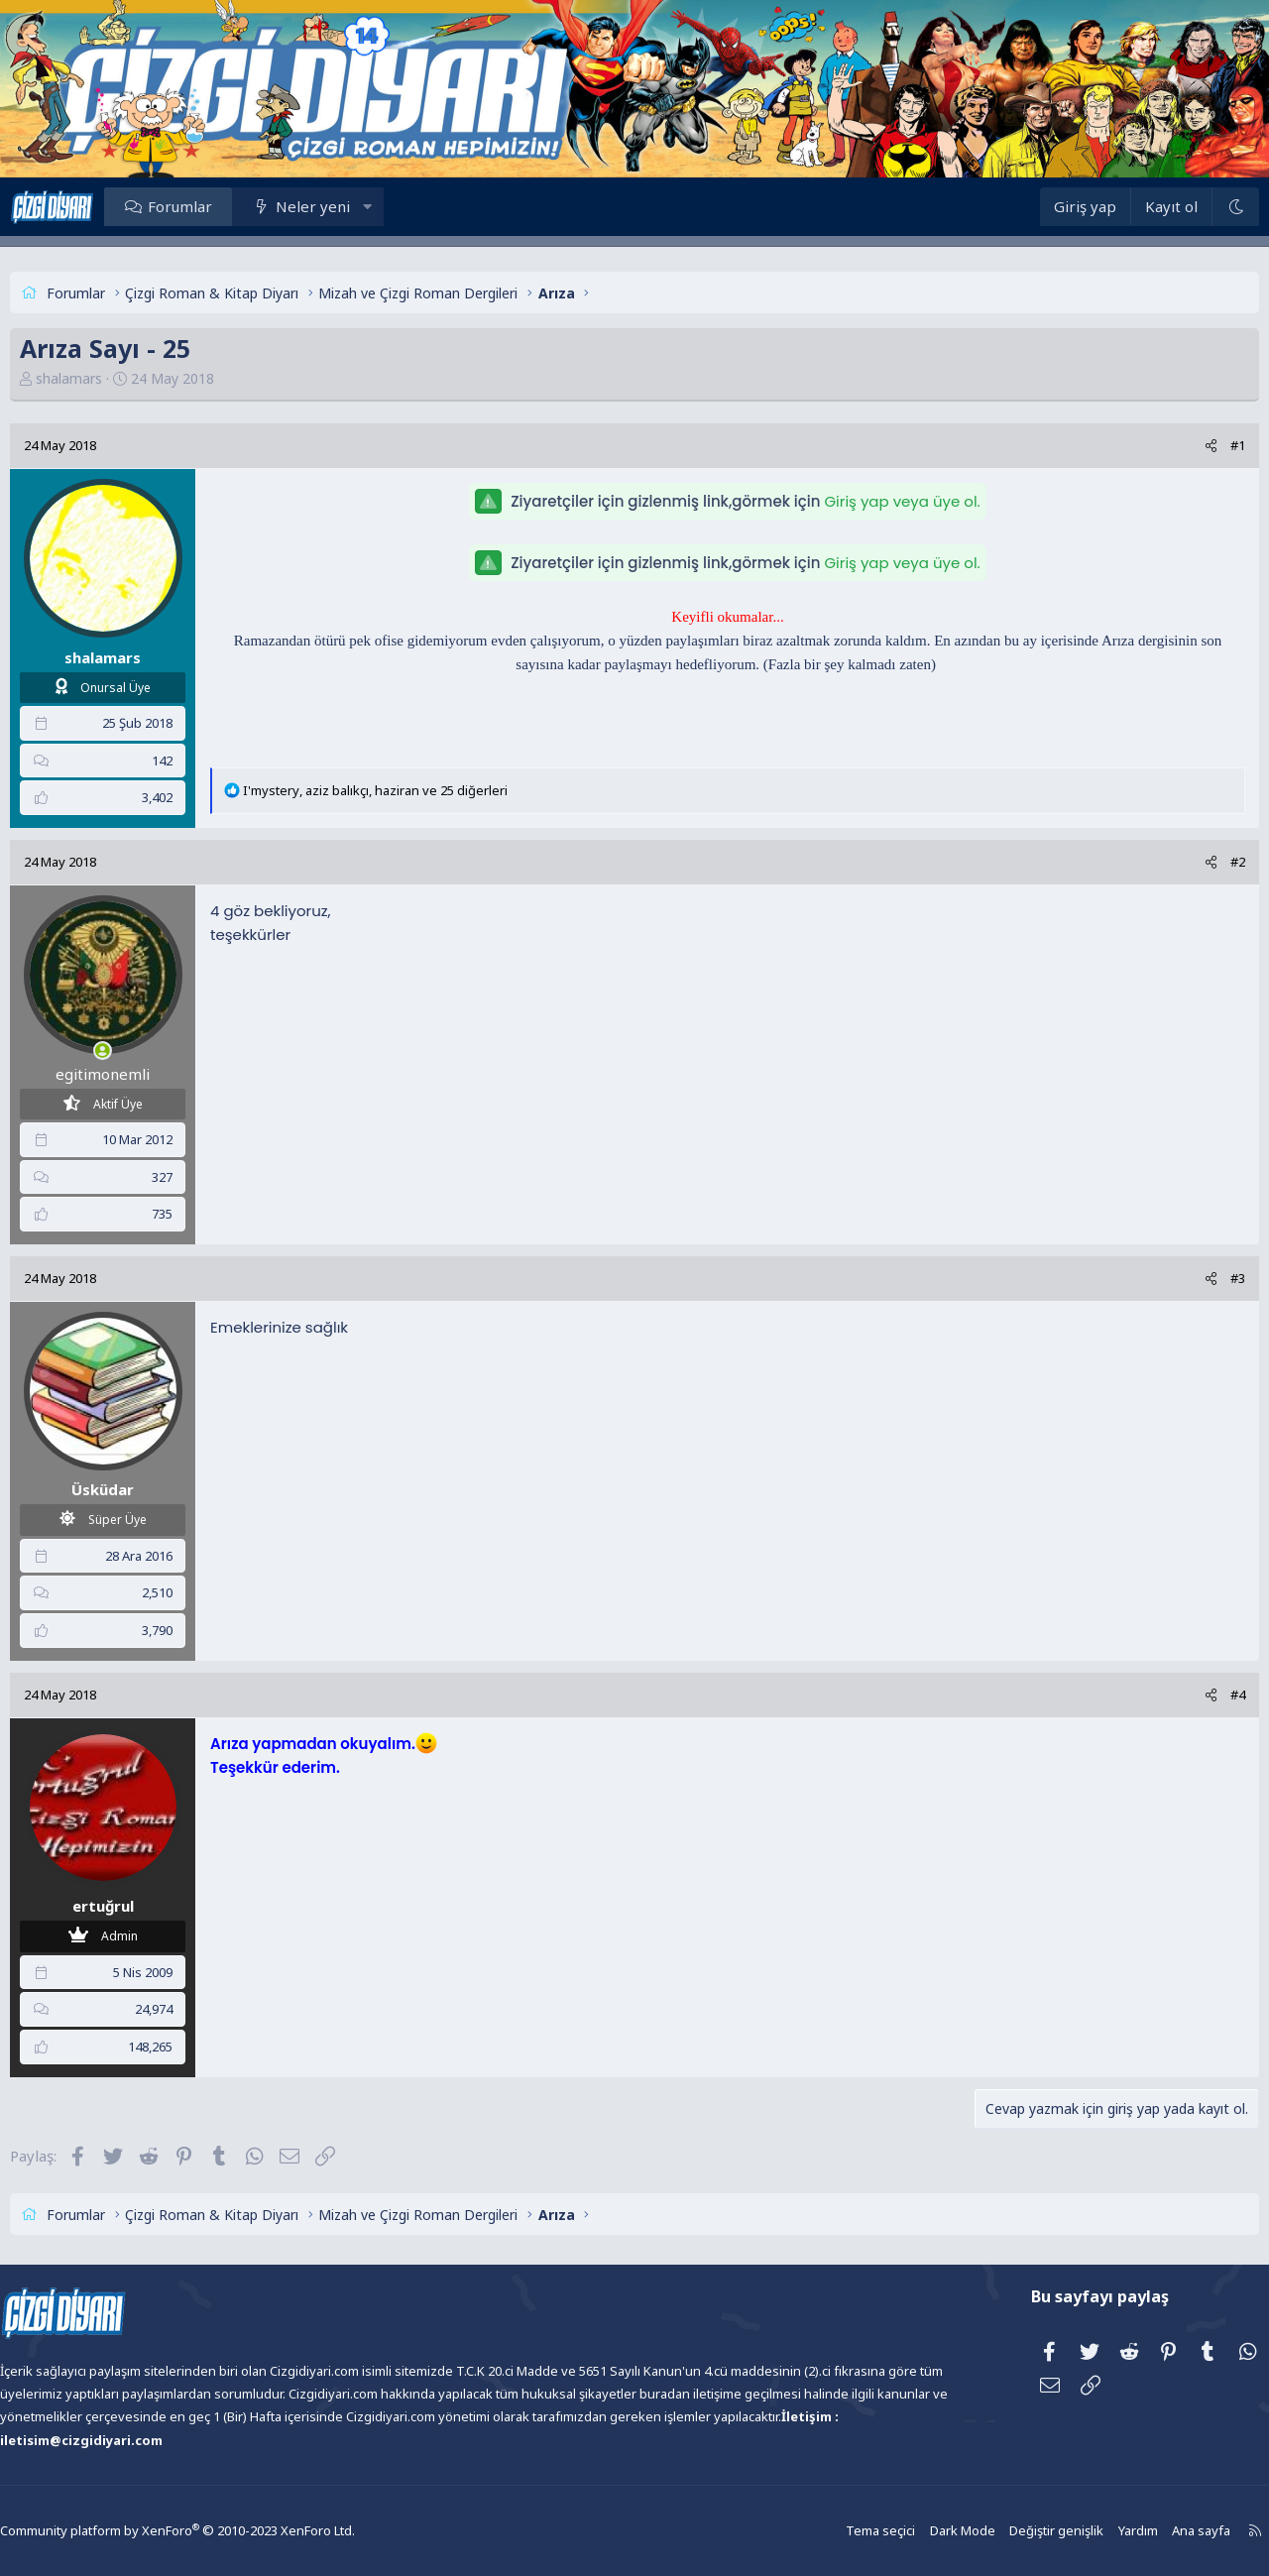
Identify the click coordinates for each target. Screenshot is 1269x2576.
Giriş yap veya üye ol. (902, 501)
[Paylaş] (1166, 445)
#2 (1193, 862)
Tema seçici (834, 2530)
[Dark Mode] (1190, 206)
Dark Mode (913, 2530)
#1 (1193, 445)
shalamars (113, 378)
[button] (412, 206)
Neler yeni (357, 206)
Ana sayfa (1143, 2530)
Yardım (1081, 2530)
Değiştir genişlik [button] (1003, 2530)
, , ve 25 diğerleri (420, 790)
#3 (1193, 1278)
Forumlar (224, 206)
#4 (1193, 1694)
